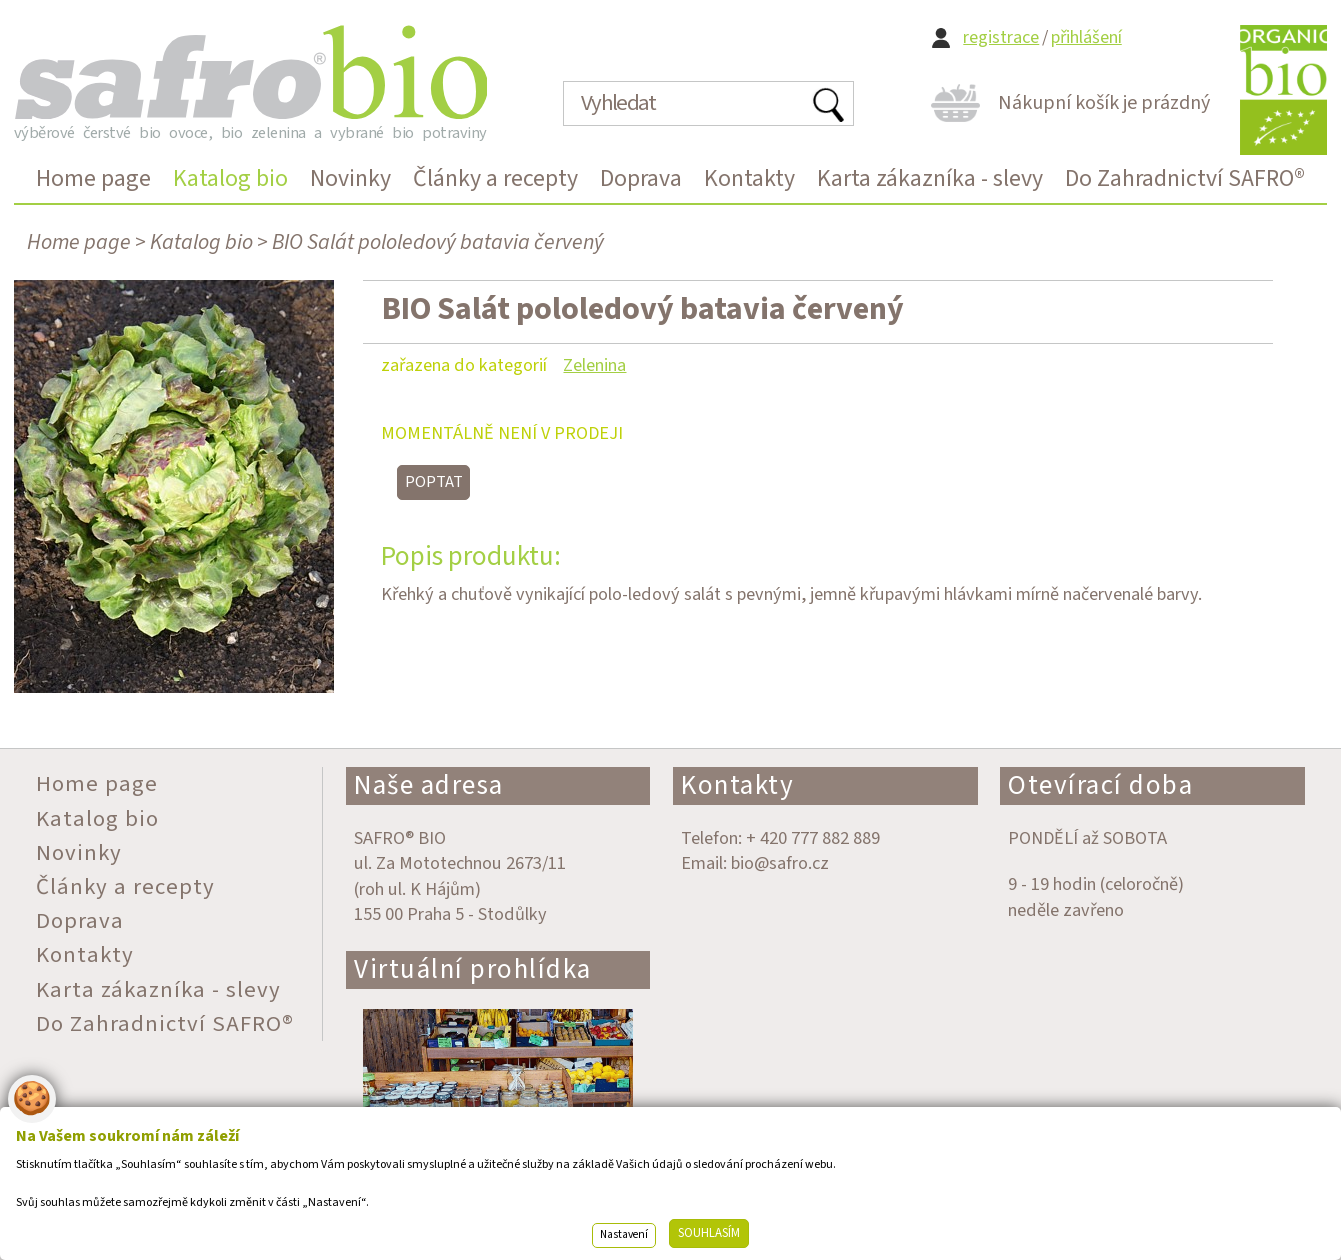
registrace (1001, 37)
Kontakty (737, 785)
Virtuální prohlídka (473, 969)
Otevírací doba (1100, 785)
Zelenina (594, 365)
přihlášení (1086, 37)
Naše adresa (429, 785)
